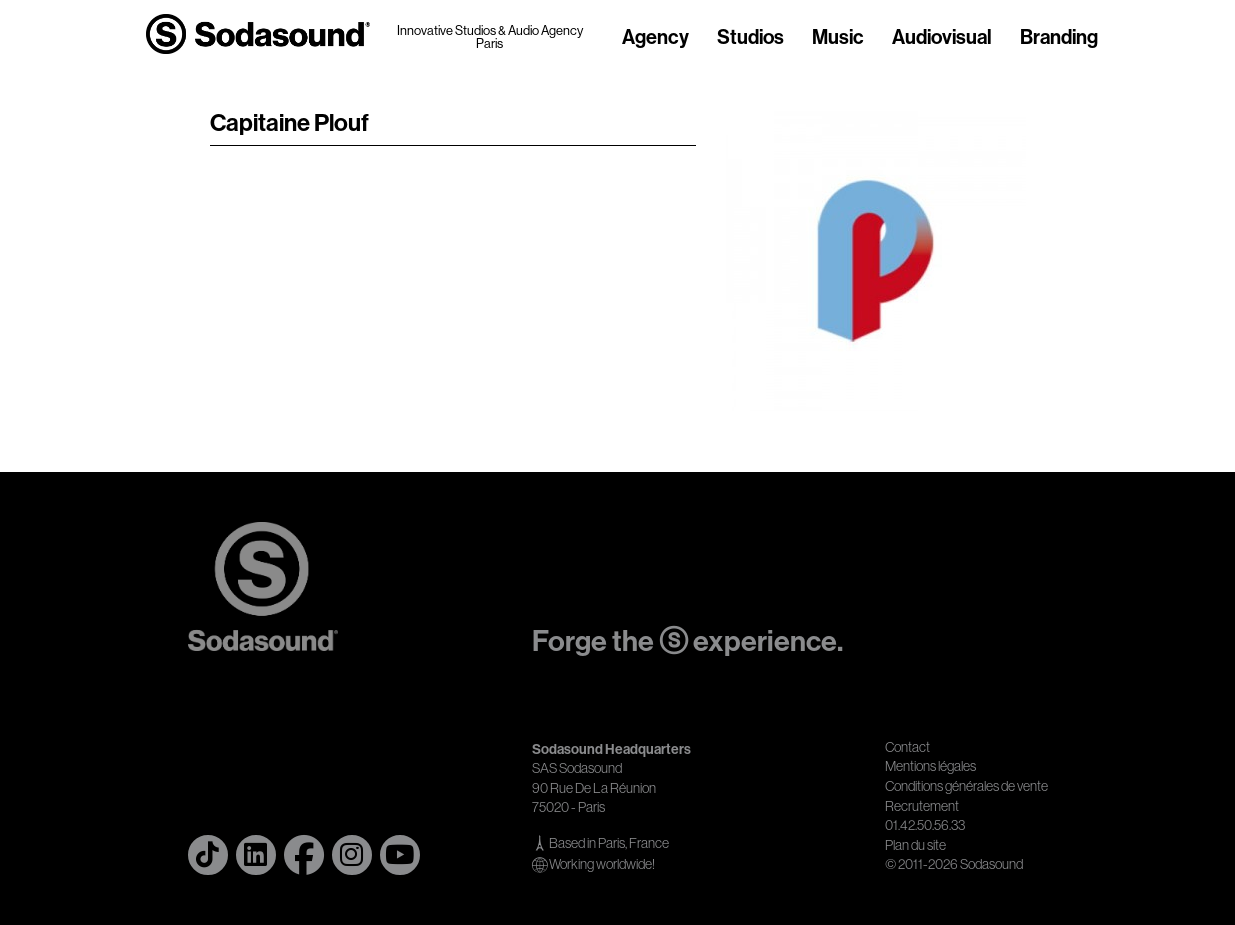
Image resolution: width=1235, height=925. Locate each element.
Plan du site (915, 845)
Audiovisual (942, 38)
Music (838, 38)
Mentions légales (930, 766)
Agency (655, 38)
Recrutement (922, 806)
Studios (750, 38)
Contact (907, 747)
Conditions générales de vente (966, 786)
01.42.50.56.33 (925, 825)
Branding (1059, 38)
